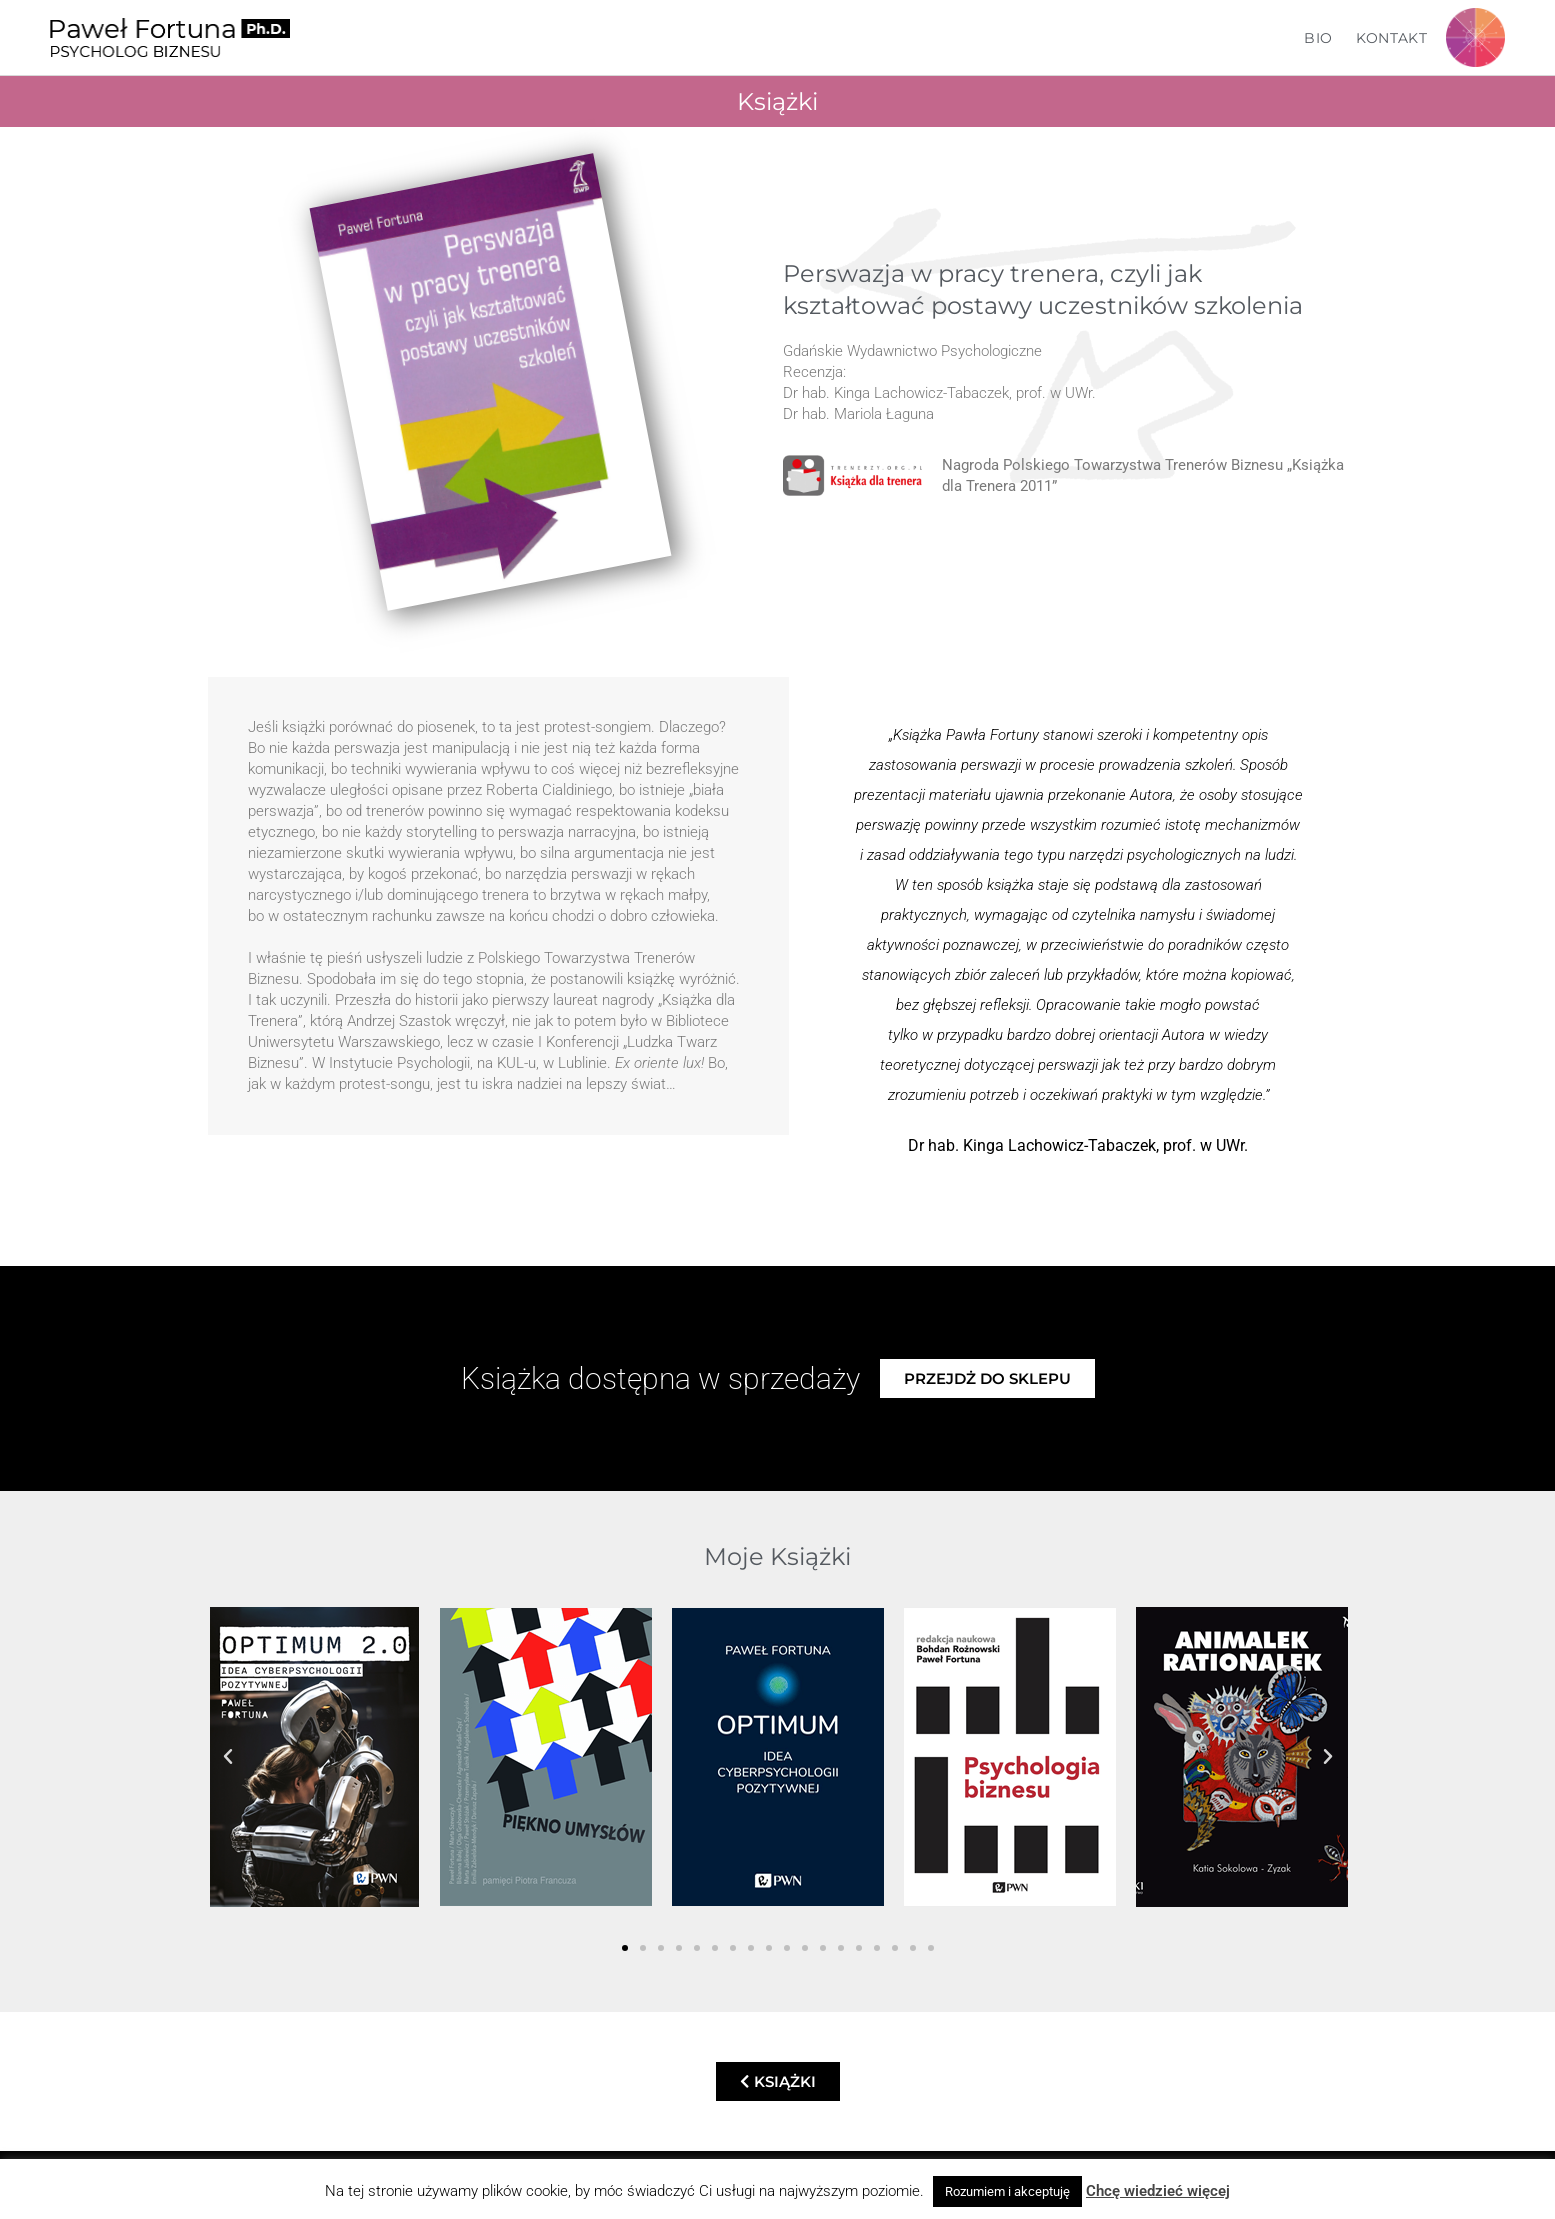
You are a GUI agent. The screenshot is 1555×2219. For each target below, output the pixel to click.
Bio (1318, 38)
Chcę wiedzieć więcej (1158, 2191)
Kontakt (1391, 38)
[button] (228, 1757)
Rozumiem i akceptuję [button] (1007, 2191)
